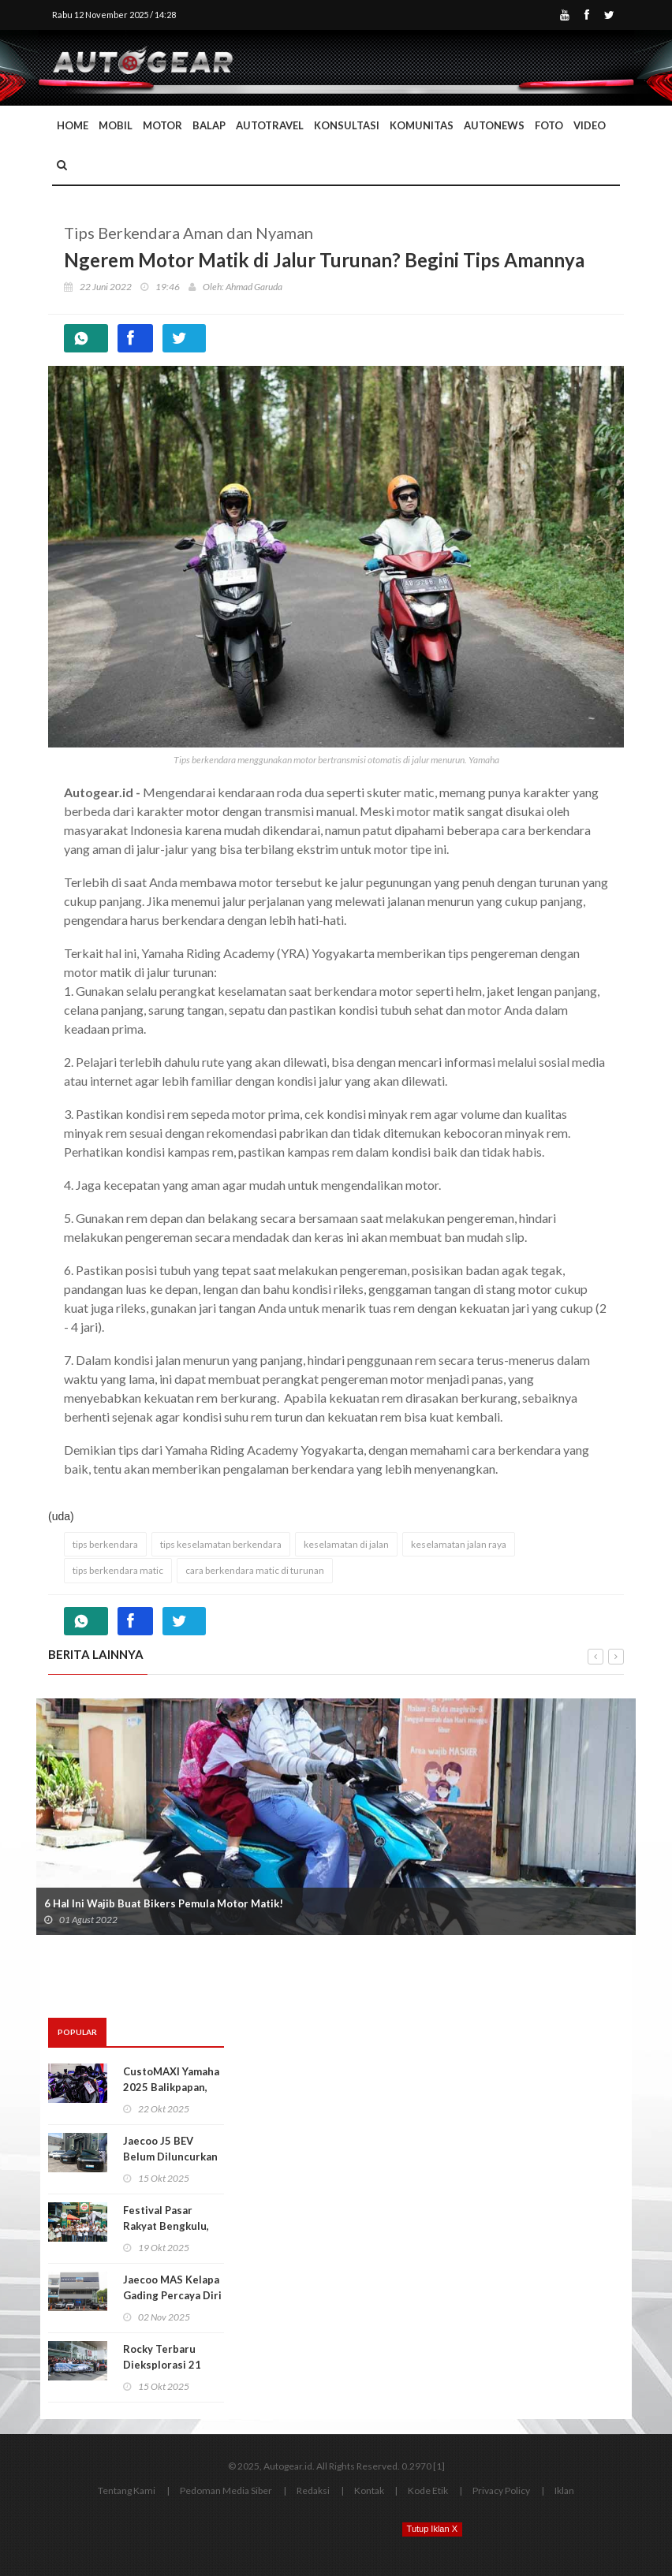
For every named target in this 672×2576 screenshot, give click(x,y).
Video (589, 125)
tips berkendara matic (118, 1570)
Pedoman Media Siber (226, 2490)
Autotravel (270, 125)
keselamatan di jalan (346, 1544)
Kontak (369, 2490)
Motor (162, 125)
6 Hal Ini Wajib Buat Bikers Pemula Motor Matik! (163, 1903)
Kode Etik (428, 2490)
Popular (77, 2032)
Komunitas (422, 125)
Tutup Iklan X (432, 2528)
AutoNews (494, 125)
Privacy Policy (501, 2490)
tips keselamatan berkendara (221, 1544)
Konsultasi (346, 125)
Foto (549, 125)
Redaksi (313, 2490)
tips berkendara (105, 1544)
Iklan (564, 2490)
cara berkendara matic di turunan (254, 1570)
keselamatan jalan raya (458, 1544)
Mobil (116, 125)
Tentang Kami (126, 2490)
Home (72, 125)
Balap (209, 125)
